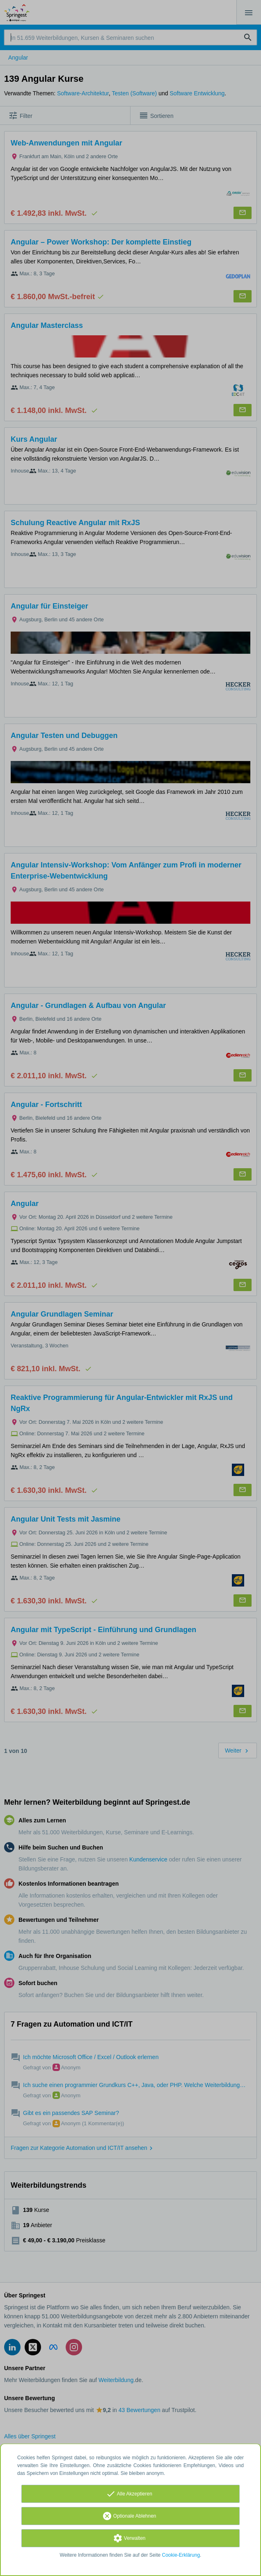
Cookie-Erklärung (181, 2555)
